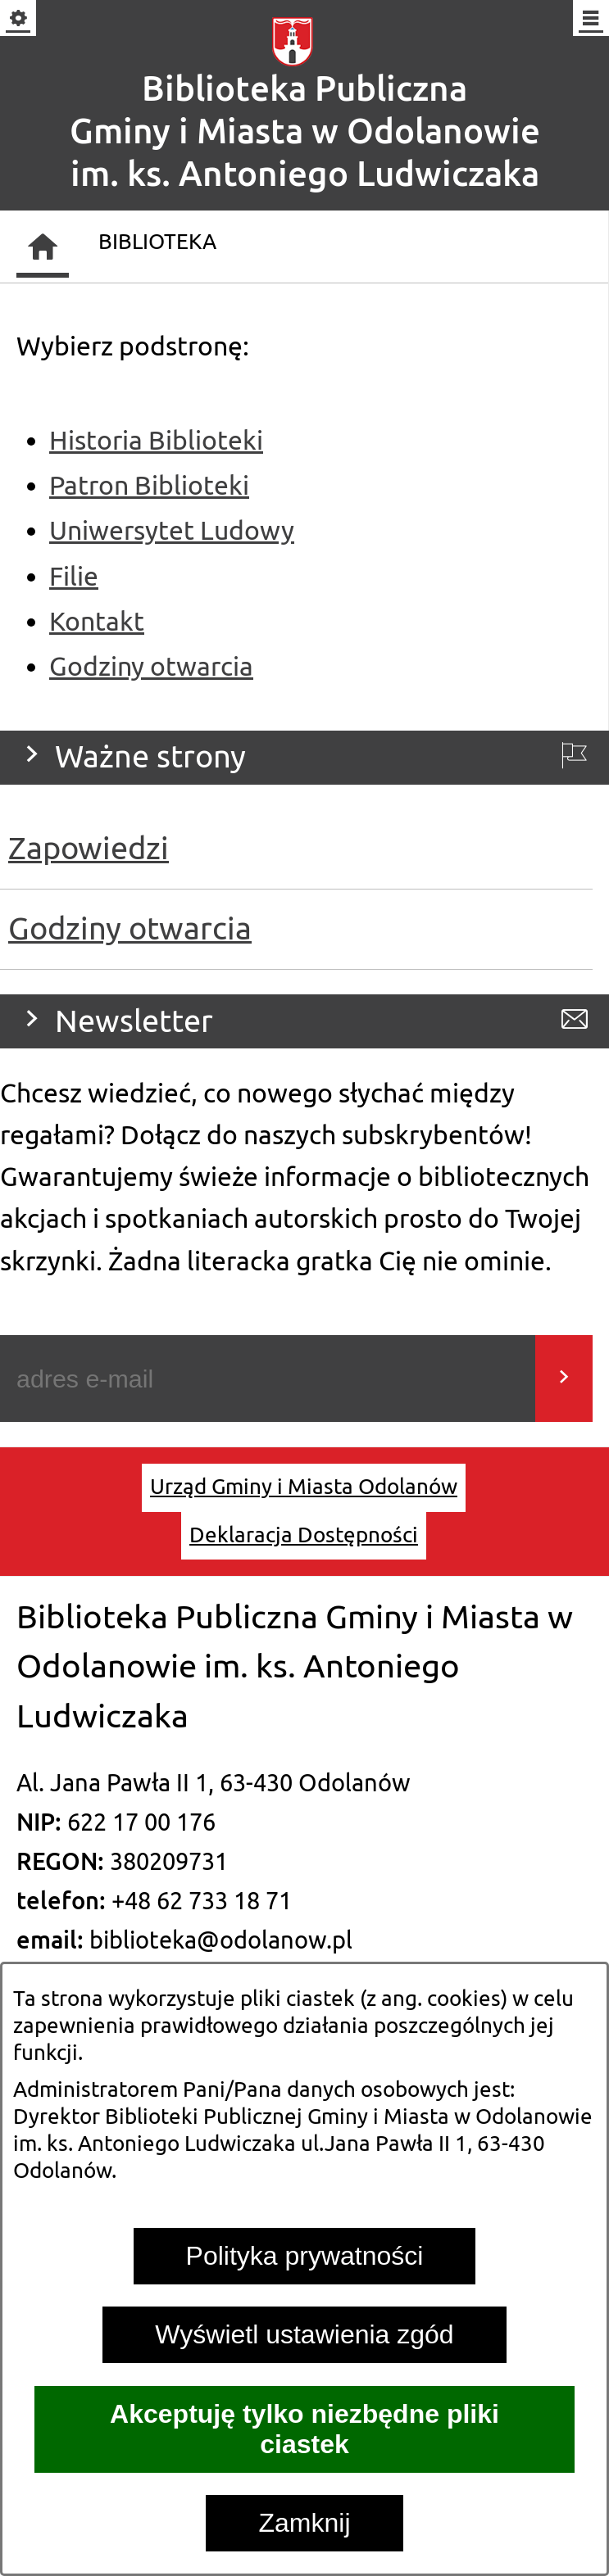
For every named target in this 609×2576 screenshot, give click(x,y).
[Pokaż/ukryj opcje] (19, 19)
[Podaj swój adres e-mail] (267, 1378)
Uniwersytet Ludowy (171, 531)
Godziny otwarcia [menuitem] (130, 929)
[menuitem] (304, 1487)
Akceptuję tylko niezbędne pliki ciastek (304, 2429)
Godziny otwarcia (151, 667)
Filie (73, 577)
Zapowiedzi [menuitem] (88, 849)
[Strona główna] (42, 247)
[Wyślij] (564, 1378)
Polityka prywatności (305, 2255)
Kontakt (96, 622)
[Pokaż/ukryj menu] (589, 19)
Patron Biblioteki (149, 486)
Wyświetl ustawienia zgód (304, 2334)
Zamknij (304, 2523)
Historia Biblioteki (156, 441)
